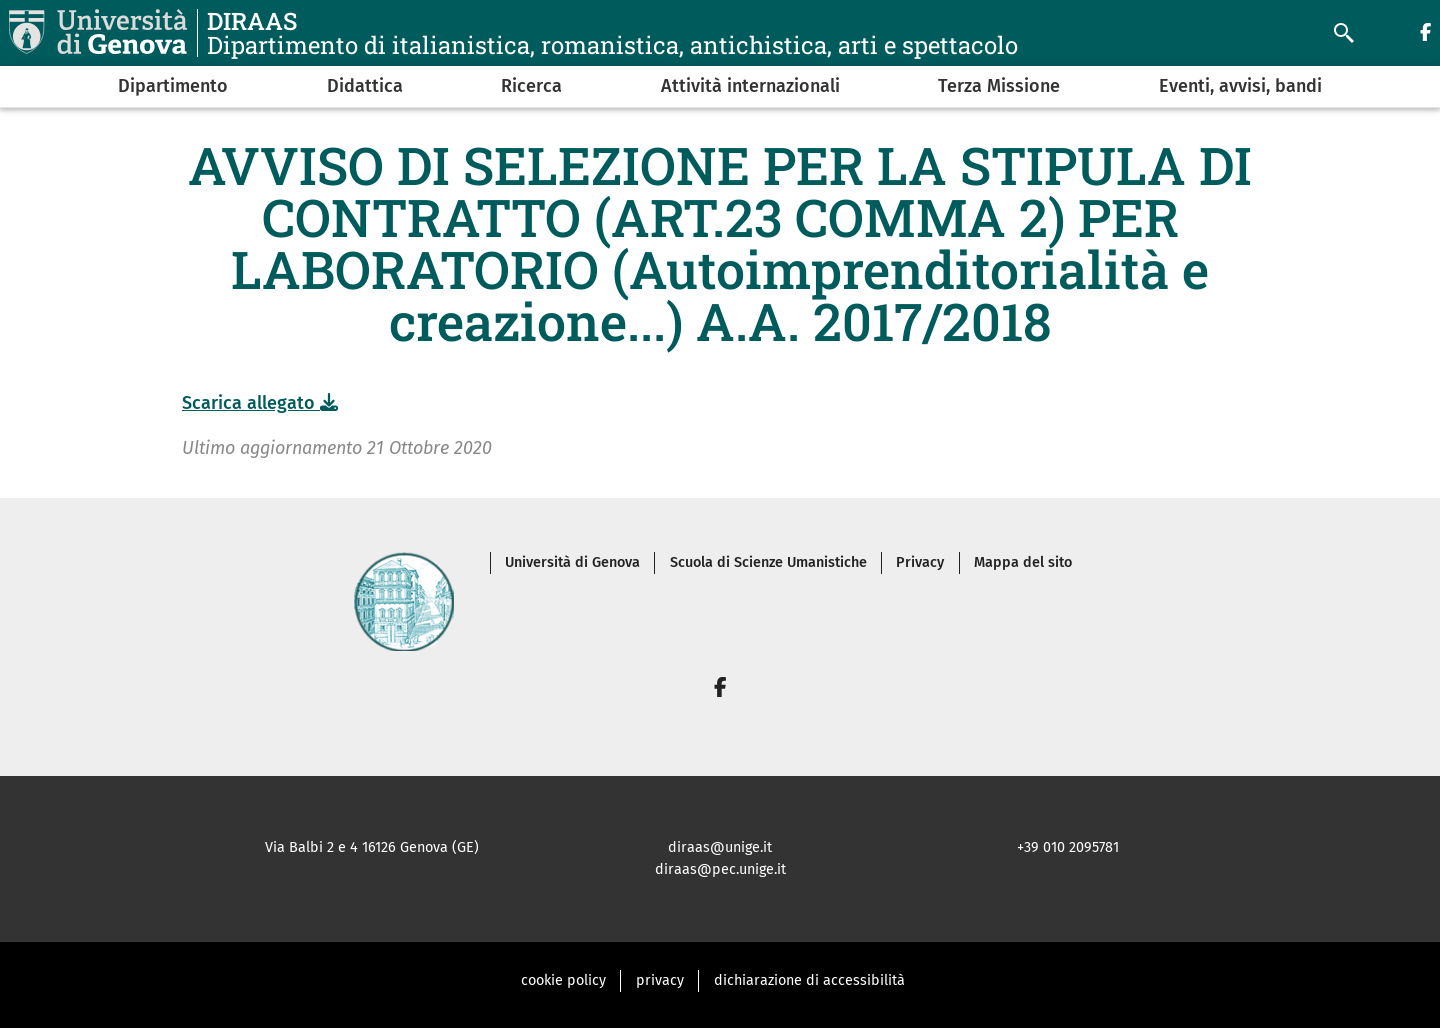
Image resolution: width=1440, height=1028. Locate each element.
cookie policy (563, 980)
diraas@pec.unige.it (720, 869)
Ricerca (531, 86)
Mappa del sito (1023, 562)
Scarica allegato (260, 403)
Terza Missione (999, 86)
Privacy (920, 562)
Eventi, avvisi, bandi (1240, 86)
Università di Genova (572, 562)
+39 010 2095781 (1068, 847)
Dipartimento (173, 86)
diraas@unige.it (720, 847)
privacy (660, 980)
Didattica (365, 86)
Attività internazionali (750, 86)
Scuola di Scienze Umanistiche (768, 562)
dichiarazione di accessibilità (809, 980)
